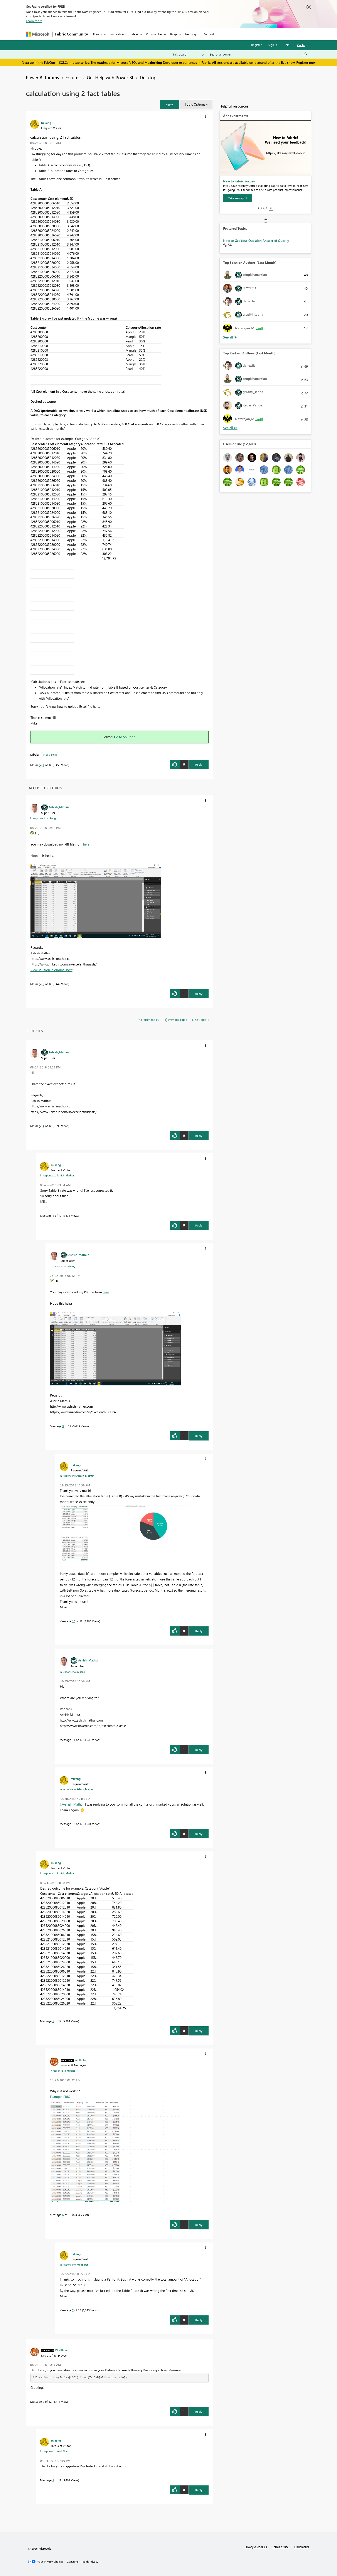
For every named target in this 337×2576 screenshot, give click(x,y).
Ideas (134, 34)
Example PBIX (60, 2096)
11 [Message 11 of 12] (73, 1740)
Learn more (34, 21)
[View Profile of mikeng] (46, 122)
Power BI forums (42, 77)
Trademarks (301, 2547)
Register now (305, 62)
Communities (154, 34)
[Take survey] (237, 198)
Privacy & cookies (256, 2547)
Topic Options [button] (195, 104)
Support (209, 34)
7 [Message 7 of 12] (73, 2310)
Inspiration (117, 34)
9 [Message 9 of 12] (43, 984)
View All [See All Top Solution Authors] (230, 337)
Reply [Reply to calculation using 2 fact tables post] (198, 764)
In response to (43, 818)
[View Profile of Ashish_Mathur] (59, 807)
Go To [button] (301, 45)
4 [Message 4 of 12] (43, 1126)
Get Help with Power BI (110, 77)
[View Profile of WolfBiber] (81, 2060)
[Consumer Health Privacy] (82, 2562)
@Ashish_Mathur (72, 1804)
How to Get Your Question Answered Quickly (256, 240)
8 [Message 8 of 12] (53, 1215)
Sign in (272, 45)
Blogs (173, 34)
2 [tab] (261, 208)
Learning (190, 34)
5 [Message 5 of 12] (53, 2021)
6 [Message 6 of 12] (63, 2215)
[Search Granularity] (188, 54)
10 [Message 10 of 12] (73, 1621)
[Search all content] (258, 54)
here (86, 844)
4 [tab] (266, 208)
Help (287, 45)
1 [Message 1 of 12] (43, 765)
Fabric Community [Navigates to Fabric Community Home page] (71, 34)
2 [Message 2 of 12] (43, 2401)
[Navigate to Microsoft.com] (37, 34)
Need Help (50, 754)
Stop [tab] (271, 208)
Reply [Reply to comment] (198, 994)
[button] (169, 104)
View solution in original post (51, 970)
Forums (98, 34)
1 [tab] (258, 208)
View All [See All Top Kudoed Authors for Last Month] (230, 427)
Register (256, 45)
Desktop (148, 77)
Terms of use (280, 2547)
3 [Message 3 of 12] (53, 2480)
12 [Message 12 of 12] (73, 1824)
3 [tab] (264, 208)
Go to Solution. (125, 737)
